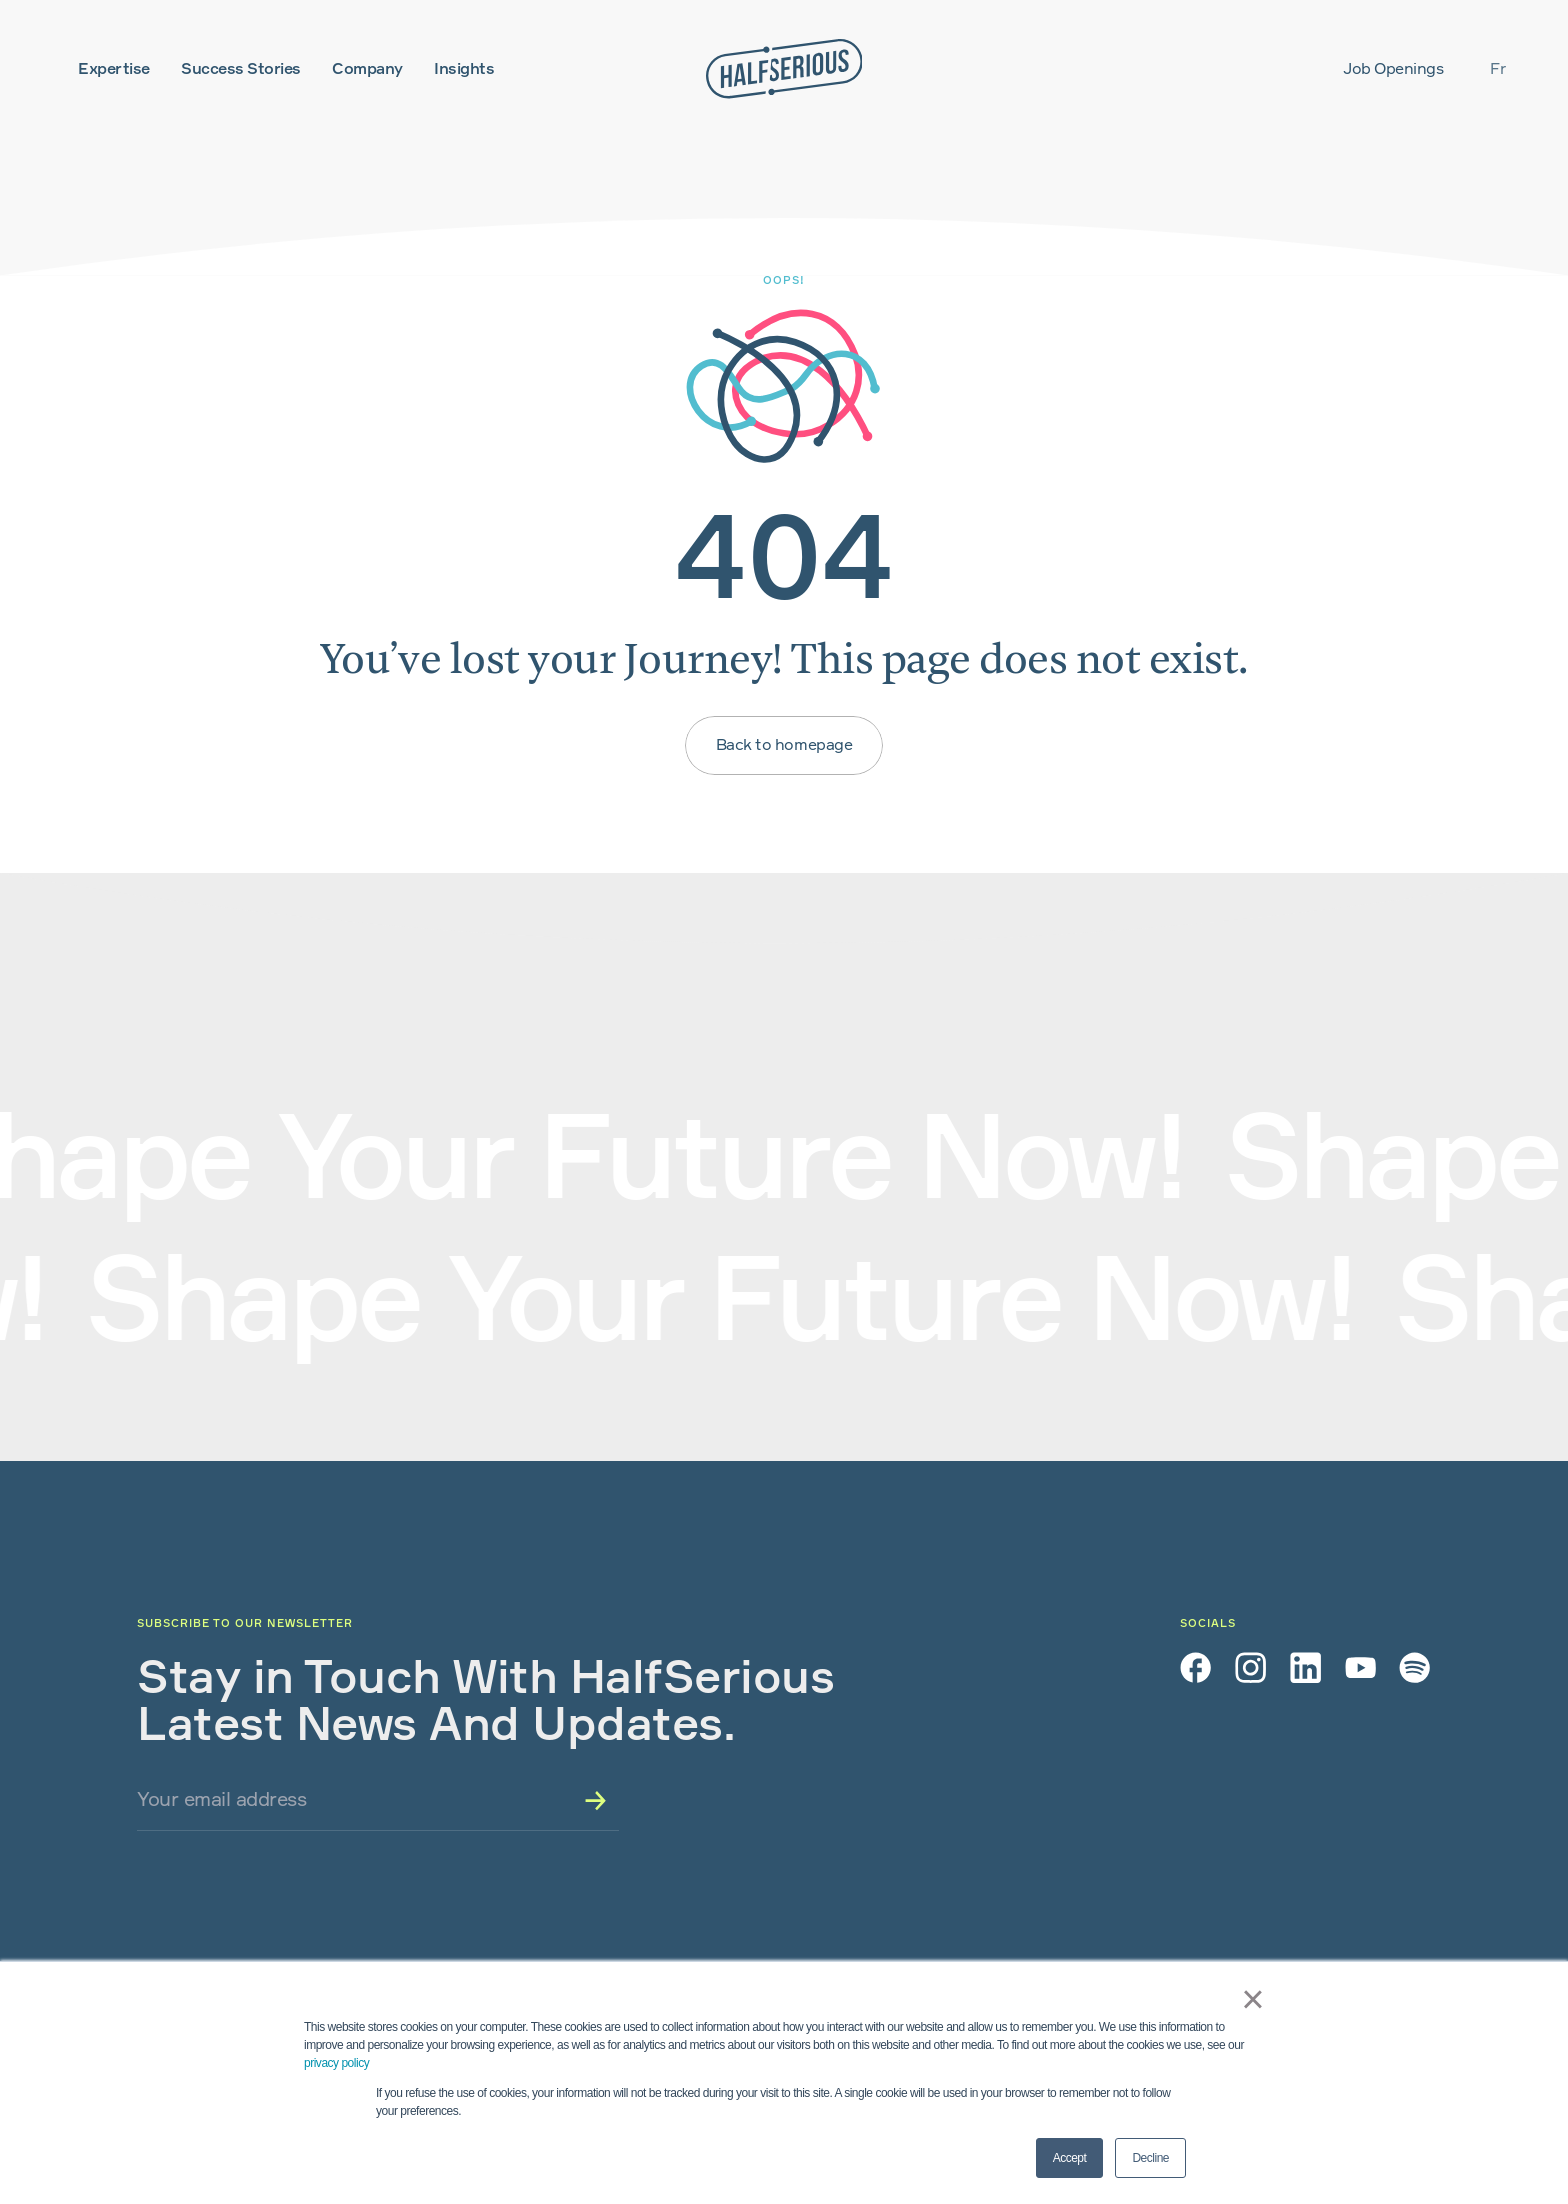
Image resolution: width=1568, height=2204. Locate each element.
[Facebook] (1195, 1667)
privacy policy (336, 2063)
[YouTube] (1360, 1667)
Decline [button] (1150, 2158)
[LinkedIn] (1305, 1667)
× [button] (1248, 1999)
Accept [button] (1070, 2158)
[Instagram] (1250, 1667)
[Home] (784, 69)
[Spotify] (1414, 1667)
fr (1497, 68)
